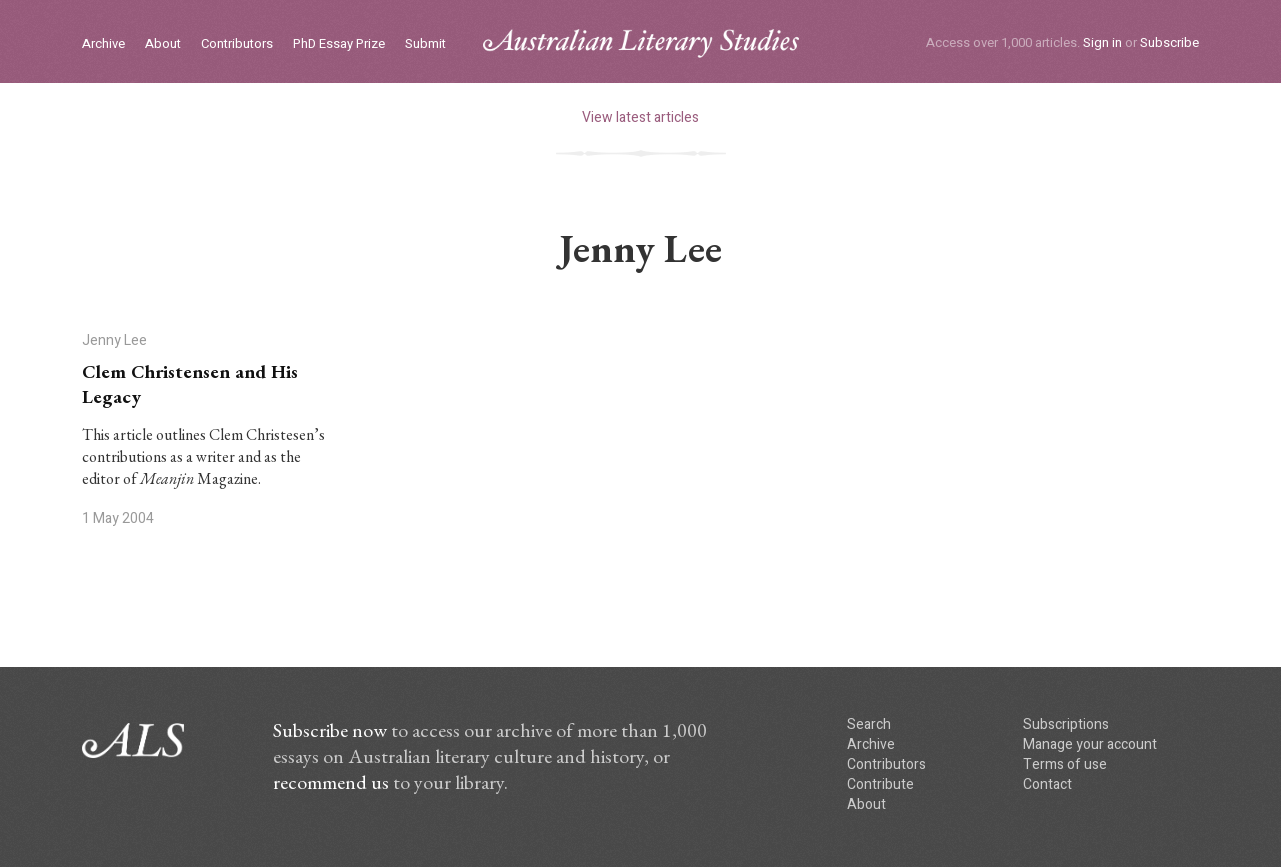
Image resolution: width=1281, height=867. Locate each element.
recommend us (331, 782)
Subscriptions (1066, 724)
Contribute (880, 784)
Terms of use (1065, 764)
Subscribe (1169, 42)
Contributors (237, 44)
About (163, 44)
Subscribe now (330, 730)
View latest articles (640, 117)
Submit (425, 44)
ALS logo (641, 43)
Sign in (1102, 42)
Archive (103, 44)
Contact (1047, 784)
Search (869, 724)
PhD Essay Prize (339, 44)
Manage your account (1090, 744)
